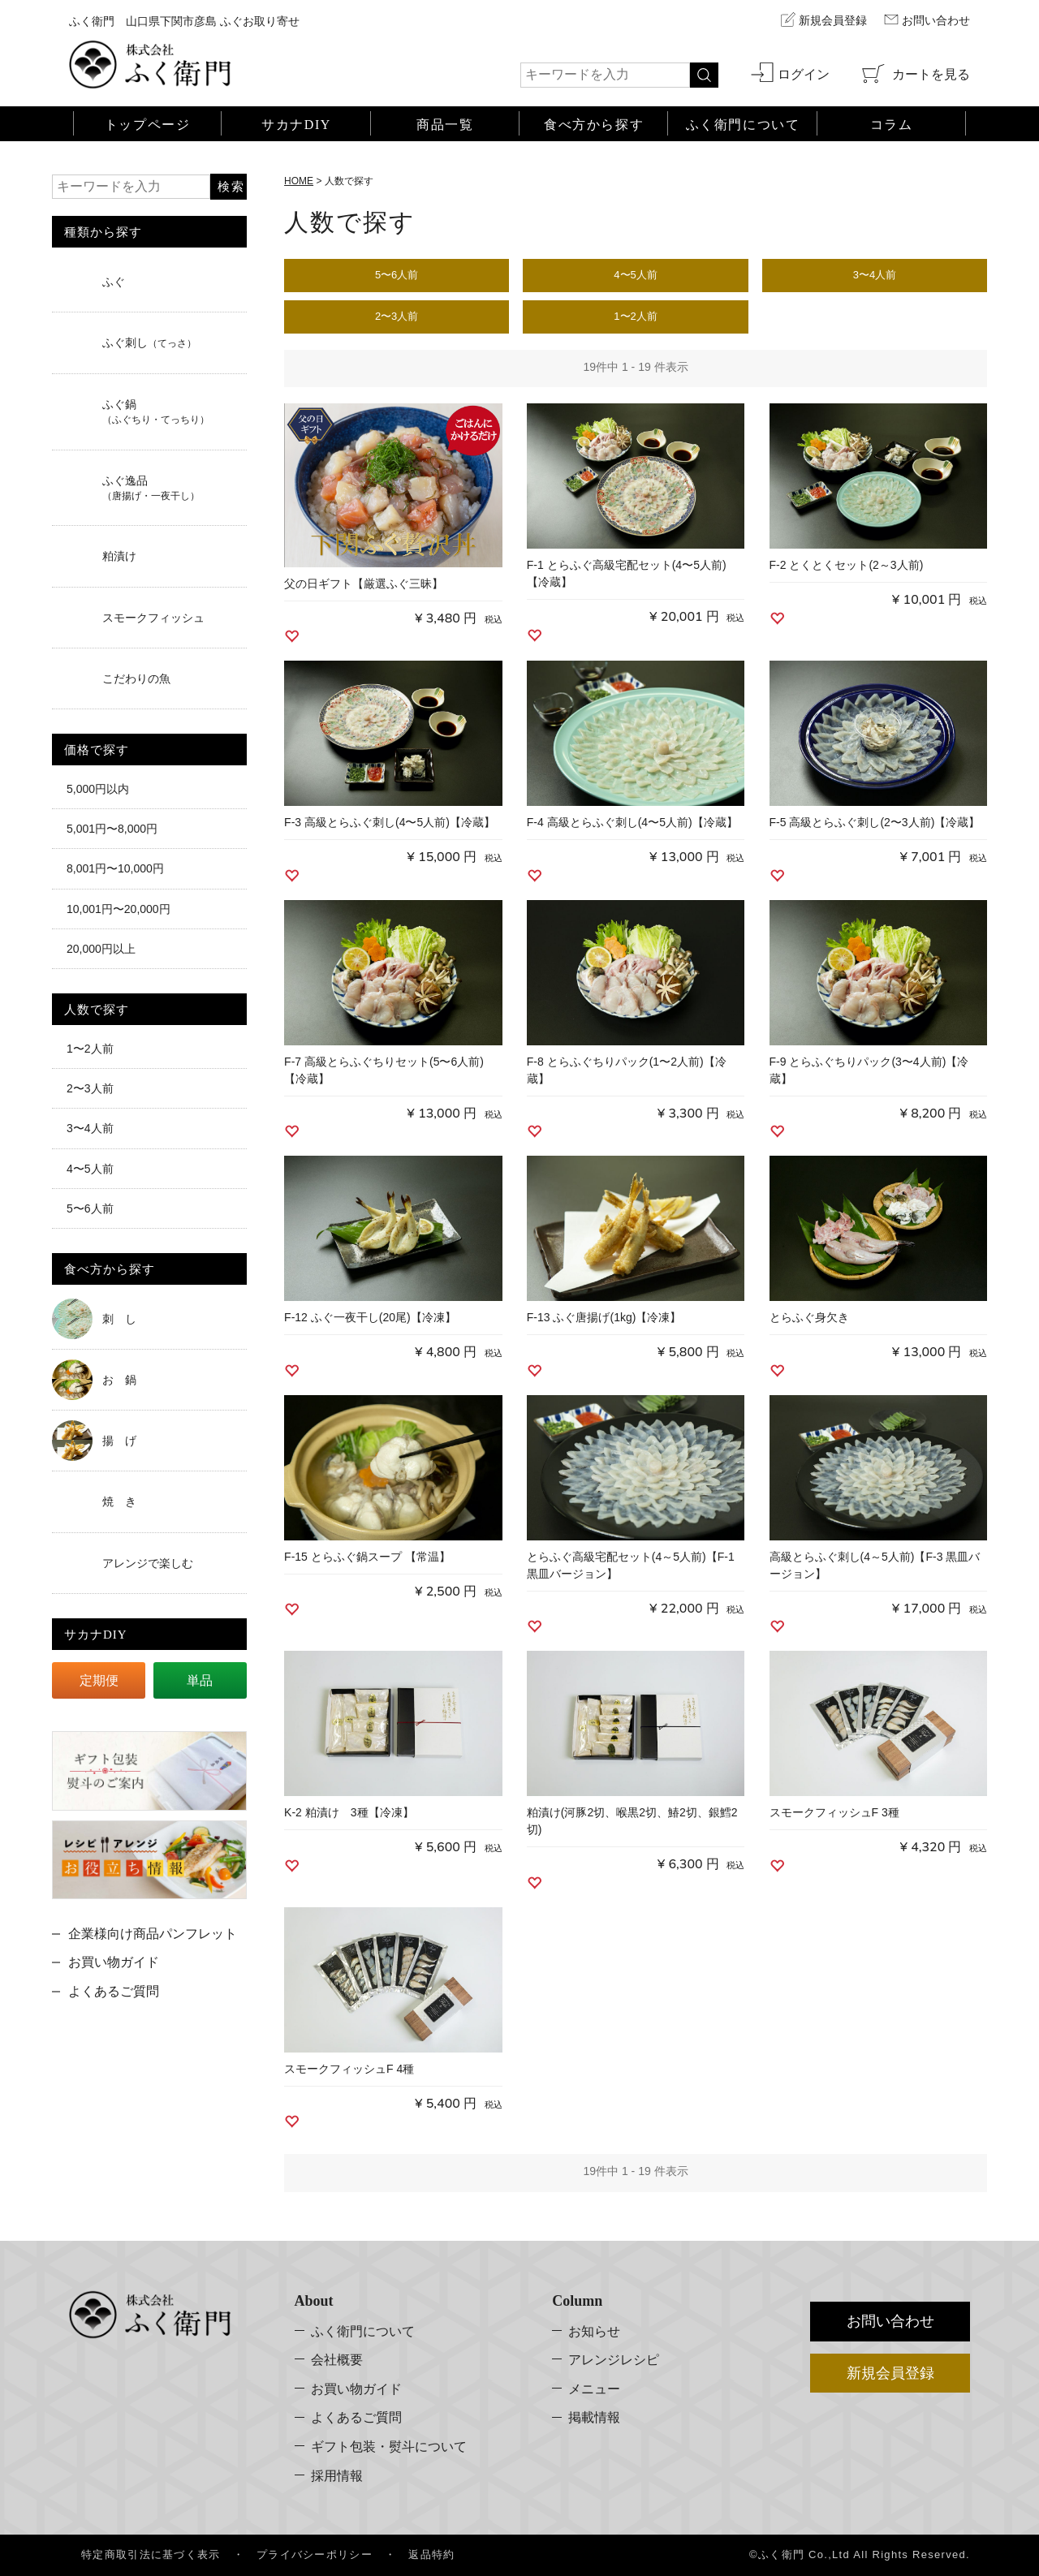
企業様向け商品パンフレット (152, 1934)
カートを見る (929, 73)
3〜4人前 (90, 1128)
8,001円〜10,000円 (115, 868)
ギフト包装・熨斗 (389, 2446)
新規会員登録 (833, 21)
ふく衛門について (363, 2330)
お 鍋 (119, 1379)
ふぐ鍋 (155, 411)
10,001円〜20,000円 (118, 908)
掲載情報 (594, 2417)
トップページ (148, 124)
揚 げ (119, 1440)
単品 (200, 1680)
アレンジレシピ (613, 2360)
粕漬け (119, 555)
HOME (298, 181)
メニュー (594, 2389)
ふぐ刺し (149, 342)
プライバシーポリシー (315, 2554)
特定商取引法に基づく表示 (151, 2554)
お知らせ (594, 2330)
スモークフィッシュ (153, 617)
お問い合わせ (936, 21)
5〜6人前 (90, 1208)
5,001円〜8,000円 (112, 828)
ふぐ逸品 (151, 488)
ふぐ (113, 281)
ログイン (804, 73)
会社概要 (337, 2360)
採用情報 (337, 2475)
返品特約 (431, 2554)
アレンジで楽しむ (147, 1563)
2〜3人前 (90, 1088)
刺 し (119, 1318)
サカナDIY (296, 124)
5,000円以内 (98, 788)
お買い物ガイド (113, 1962)
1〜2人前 (90, 1048)
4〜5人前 (90, 1167)
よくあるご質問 (113, 1991)
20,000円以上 (101, 948)
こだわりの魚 (136, 678)
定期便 (99, 1680)
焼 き (119, 1501)
